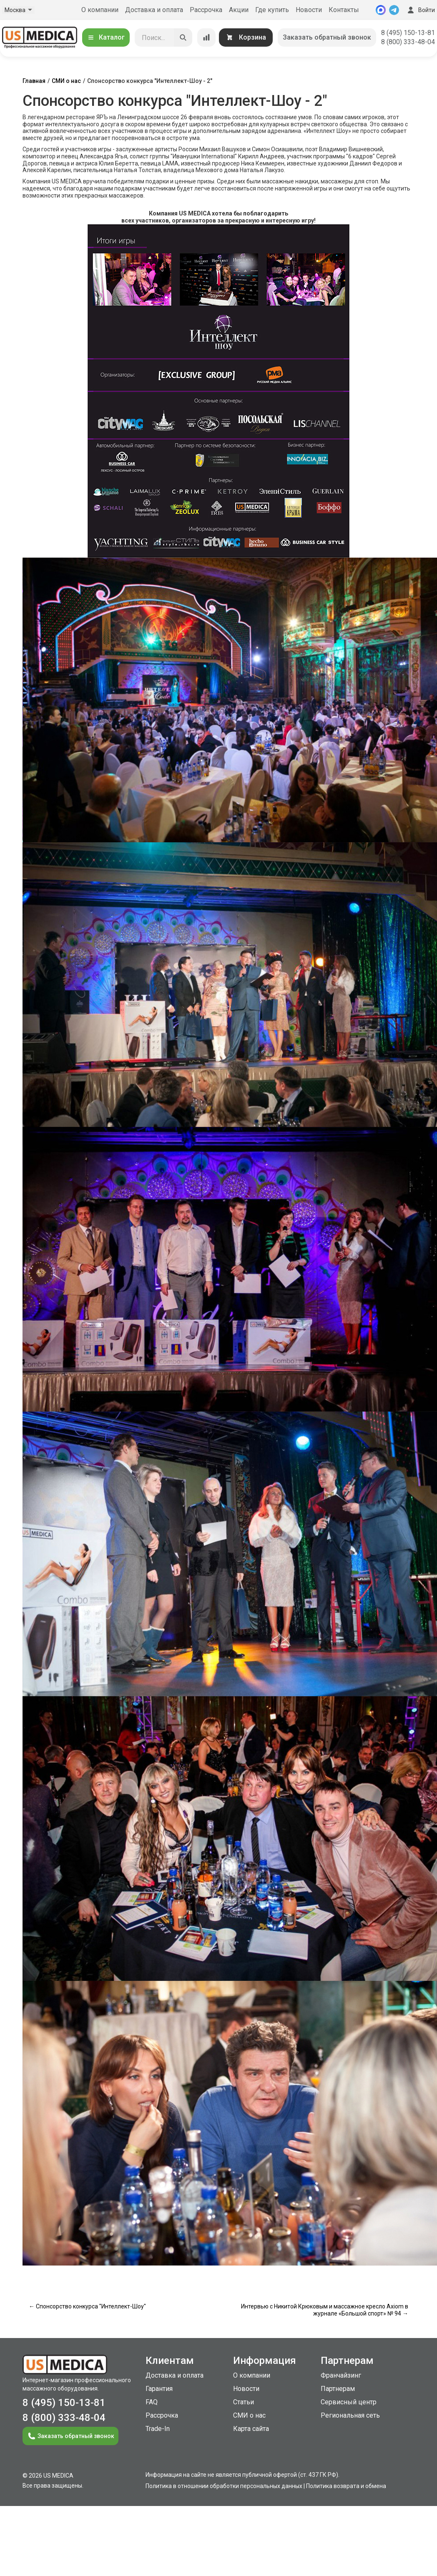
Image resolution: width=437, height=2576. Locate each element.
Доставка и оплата (154, 10)
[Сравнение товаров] (206, 37)
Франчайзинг (341, 2375)
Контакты (344, 10)
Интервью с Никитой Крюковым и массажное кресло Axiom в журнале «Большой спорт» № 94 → (324, 2310)
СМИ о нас (66, 81)
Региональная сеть (350, 2415)
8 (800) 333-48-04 (408, 42)
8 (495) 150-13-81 (408, 33)
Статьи (243, 2402)
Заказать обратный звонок (327, 37)
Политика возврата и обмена (346, 2486)
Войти (420, 10)
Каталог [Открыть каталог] (106, 37)
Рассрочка (206, 10)
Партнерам (338, 2389)
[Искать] (183, 37)
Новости (309, 10)
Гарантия (159, 2389)
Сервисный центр (349, 2402)
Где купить (272, 10)
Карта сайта (251, 2429)
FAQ (152, 2402)
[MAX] (381, 10)
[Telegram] (394, 10)
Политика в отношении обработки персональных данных (224, 2486)
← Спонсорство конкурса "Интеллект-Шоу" (87, 2306)
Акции (239, 10)
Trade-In (158, 2429)
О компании (99, 10)
